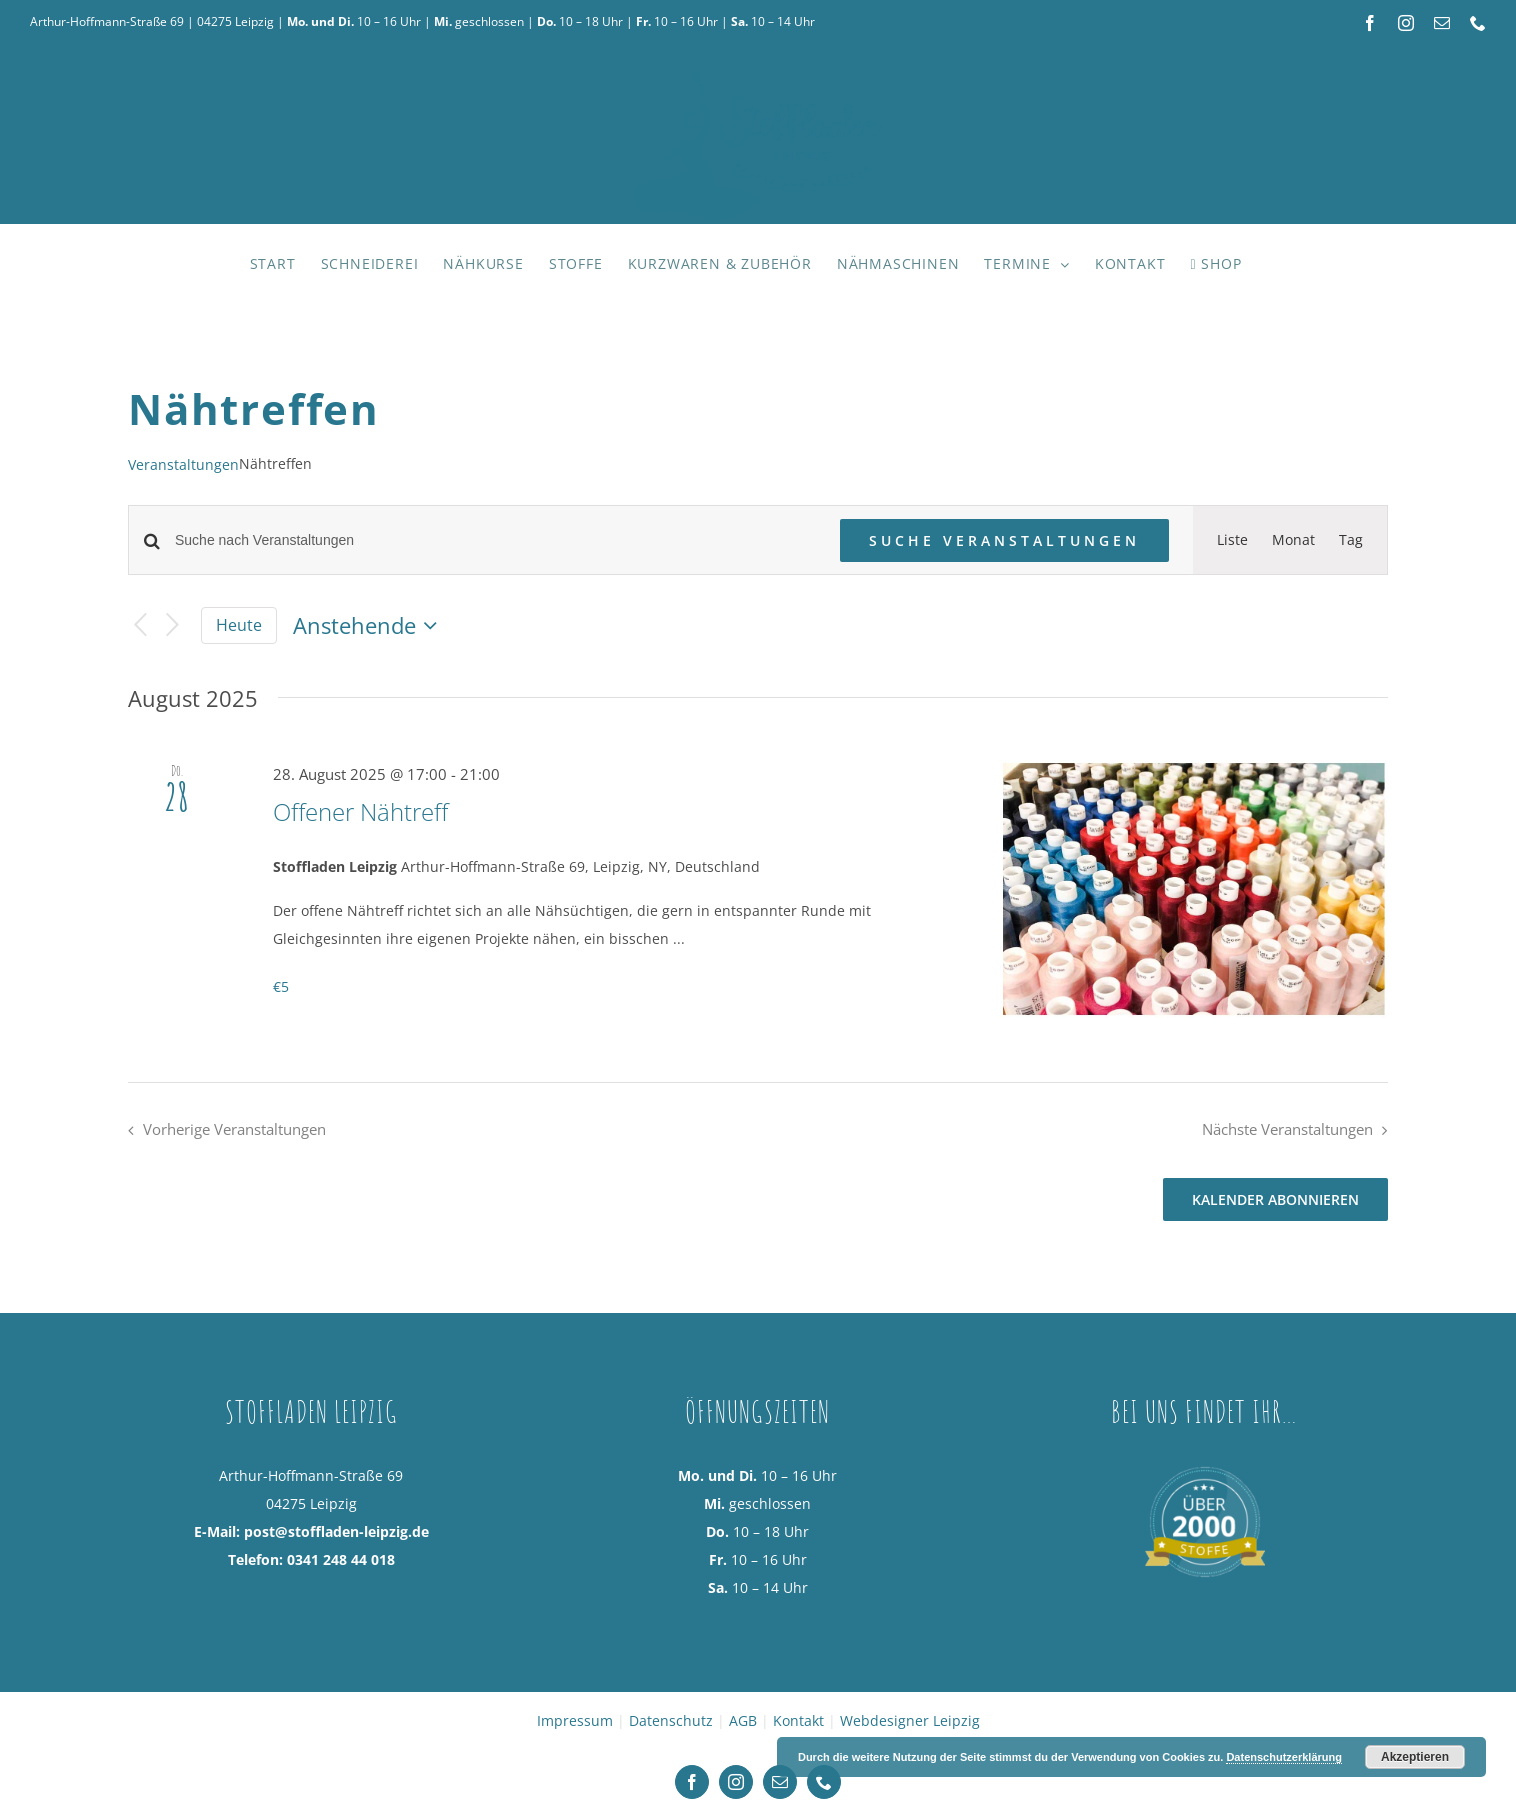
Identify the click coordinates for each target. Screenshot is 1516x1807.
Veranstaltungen (183, 464)
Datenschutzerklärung (1284, 1757)
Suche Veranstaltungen (1004, 540)
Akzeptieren (1415, 1757)
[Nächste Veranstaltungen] (173, 625)
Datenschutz (671, 1720)
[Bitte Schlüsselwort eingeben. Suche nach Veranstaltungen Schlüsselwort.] (495, 540)
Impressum (575, 1720)
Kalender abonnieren (1275, 1199)
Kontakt (798, 1720)
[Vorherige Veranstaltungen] (140, 625)
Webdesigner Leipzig (910, 1720)
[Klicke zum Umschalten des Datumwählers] (369, 626)
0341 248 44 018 (341, 1559)
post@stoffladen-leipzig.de (336, 1531)
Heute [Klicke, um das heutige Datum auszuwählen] (239, 625)
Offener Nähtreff (360, 811)
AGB (743, 1720)
